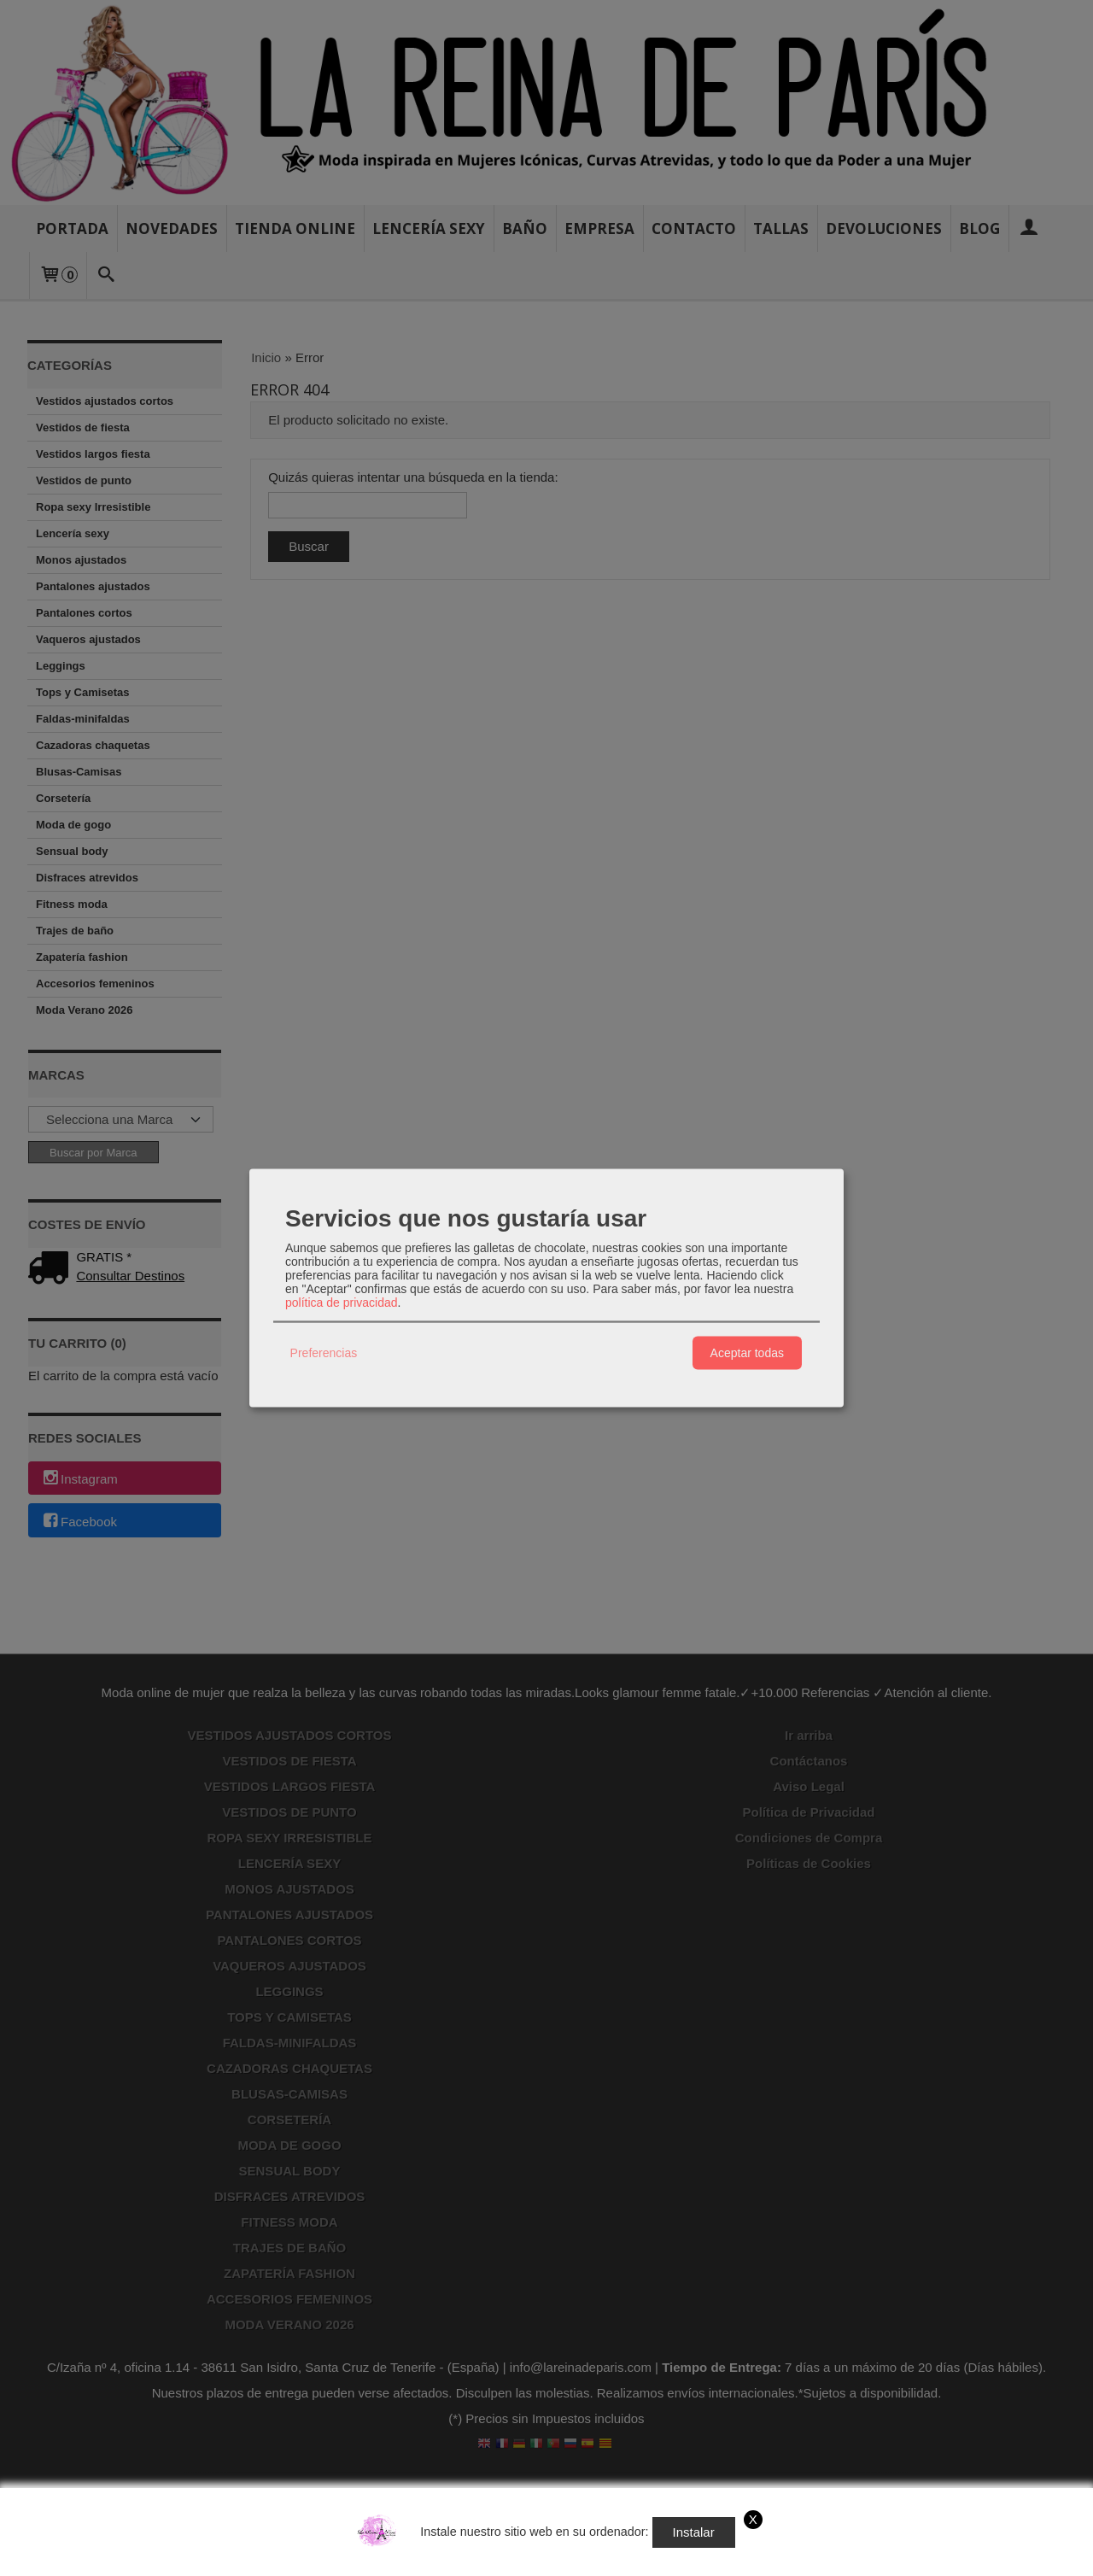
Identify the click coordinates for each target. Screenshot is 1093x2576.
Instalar (694, 2532)
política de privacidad (341, 1301)
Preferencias (324, 1353)
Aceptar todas (747, 1353)
